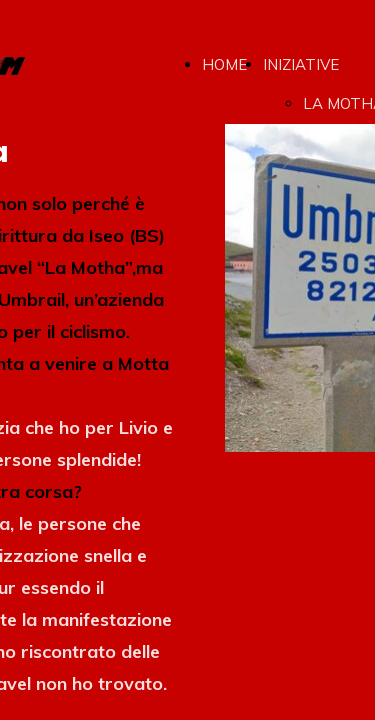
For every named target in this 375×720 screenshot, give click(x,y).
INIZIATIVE (301, 64)
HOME (224, 64)
